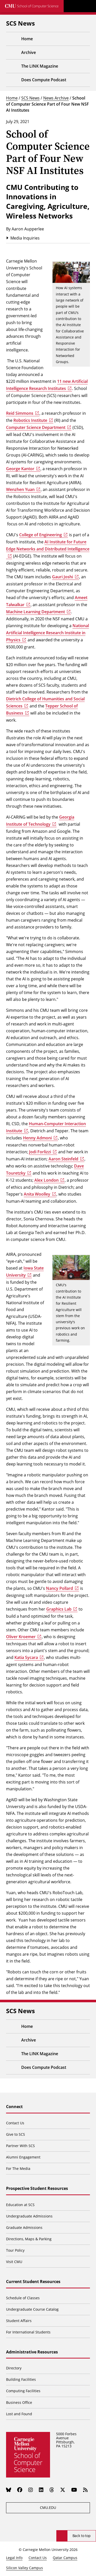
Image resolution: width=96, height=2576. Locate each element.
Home (12, 98)
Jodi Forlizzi (40, 1152)
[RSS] (85, 2490)
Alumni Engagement (23, 2157)
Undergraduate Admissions (29, 2216)
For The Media (18, 2168)
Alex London (46, 1180)
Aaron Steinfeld (63, 1159)
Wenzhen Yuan (20, 489)
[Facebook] (19, 2490)
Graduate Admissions (24, 2227)
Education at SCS (20, 2204)
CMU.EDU (48, 2507)
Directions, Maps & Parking (29, 2238)
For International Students (28, 2332)
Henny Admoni (37, 1138)
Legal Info (14, 2557)
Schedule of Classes (23, 2297)
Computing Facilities (23, 2390)
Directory (13, 2368)
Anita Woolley (37, 1194)
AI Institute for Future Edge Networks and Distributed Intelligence (47, 545)
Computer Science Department (35, 427)
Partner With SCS (20, 2145)
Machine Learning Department (35, 612)
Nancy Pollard (59, 1588)
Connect (14, 2106)
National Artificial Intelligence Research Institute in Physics (47, 633)
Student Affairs (19, 2320)
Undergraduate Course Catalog (32, 2309)
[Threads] (52, 2490)
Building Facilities (21, 2379)
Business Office (19, 2402)
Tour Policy (15, 2250)
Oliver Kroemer (21, 1636)
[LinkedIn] (41, 2490)
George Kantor (20, 468)
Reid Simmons (19, 413)
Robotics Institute (30, 420)
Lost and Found (19, 2413)
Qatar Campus (65, 2557)
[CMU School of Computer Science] (32, 6)
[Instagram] (30, 2490)
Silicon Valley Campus (24, 2567)
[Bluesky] (8, 2490)
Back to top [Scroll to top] (82, 2535)
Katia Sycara (26, 1657)
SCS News (30, 98)
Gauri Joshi (62, 577)
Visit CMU (14, 2261)
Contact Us (15, 2123)
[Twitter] (62, 2490)
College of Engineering (40, 535)
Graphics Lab (58, 1609)
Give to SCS (15, 2134)
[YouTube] (74, 2490)
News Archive (56, 98)
